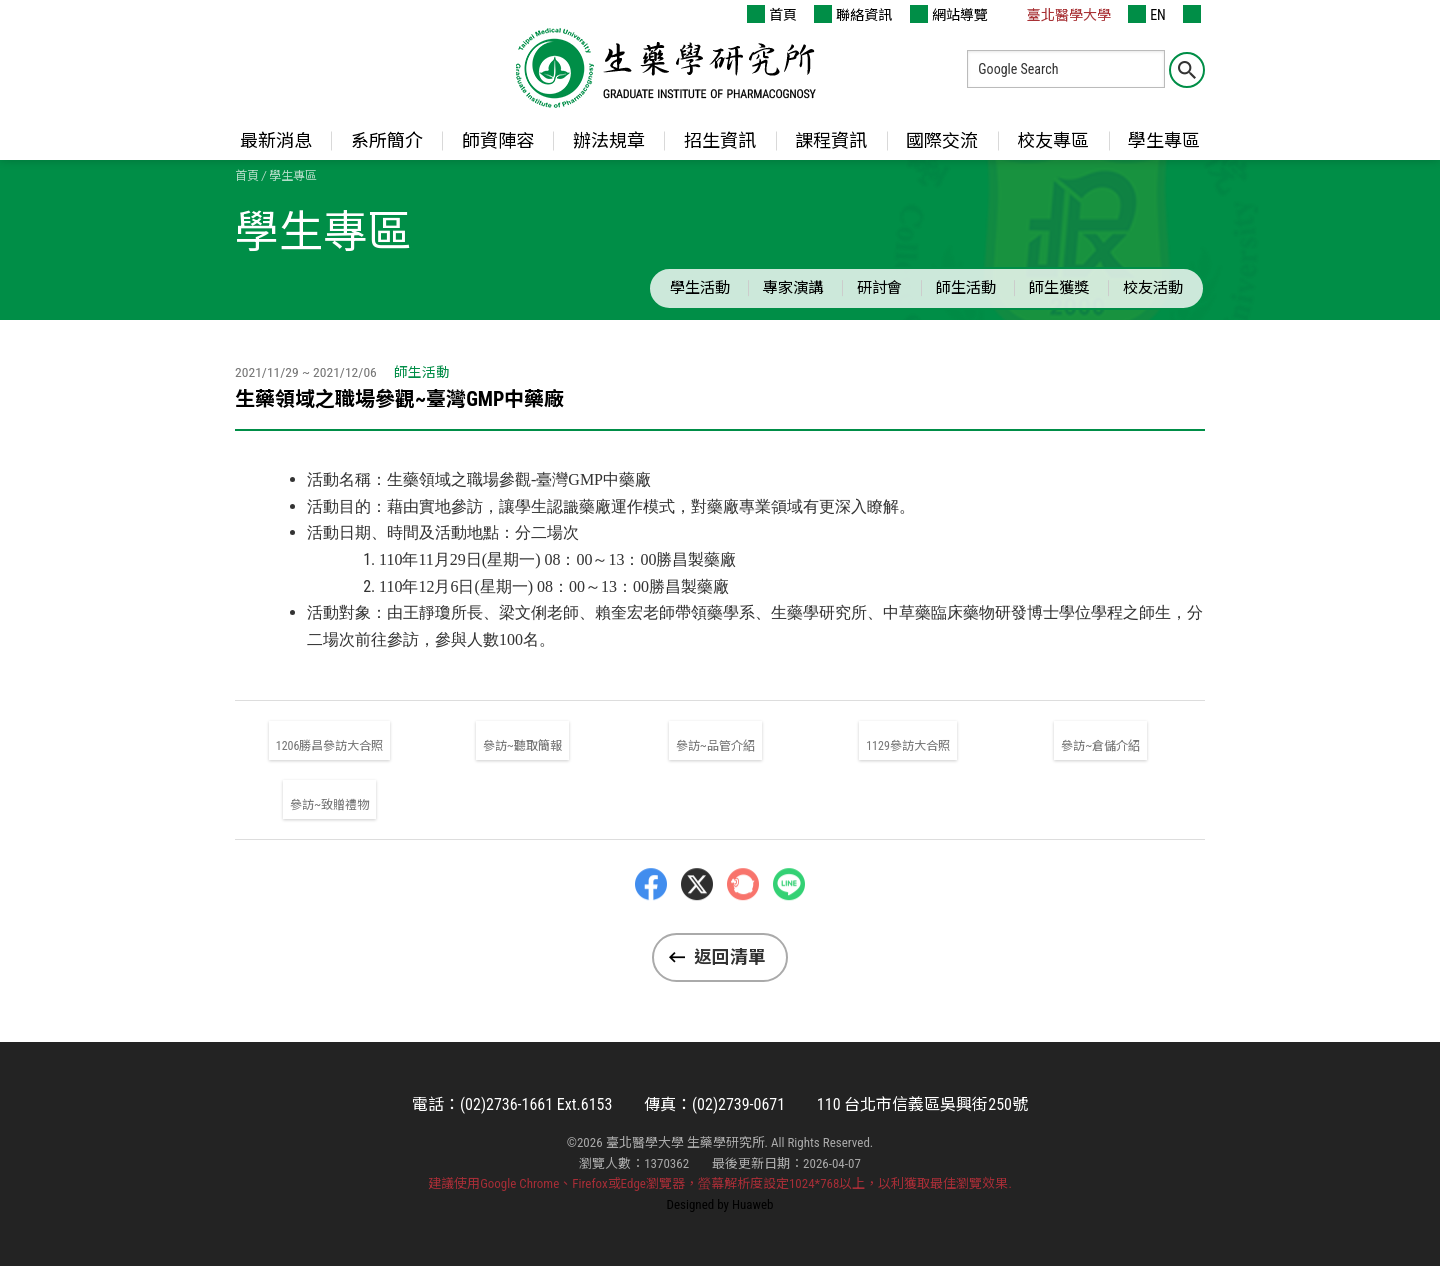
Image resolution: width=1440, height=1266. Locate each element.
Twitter (697, 921)
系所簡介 (387, 140)
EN (1147, 14)
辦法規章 (609, 140)
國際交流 (942, 140)
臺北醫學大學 (1058, 14)
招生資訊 (720, 140)
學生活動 (700, 288)
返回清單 (730, 957)
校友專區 (1053, 140)
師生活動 (966, 288)
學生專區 (1164, 140)
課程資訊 (831, 140)
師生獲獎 (1059, 288)
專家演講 (793, 288)
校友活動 (1153, 288)
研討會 (879, 288)
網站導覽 (949, 14)
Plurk (743, 921)
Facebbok (651, 921)
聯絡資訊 (853, 14)
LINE (789, 921)
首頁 (772, 14)
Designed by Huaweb (720, 1204)
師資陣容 (498, 140)
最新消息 (276, 140)
